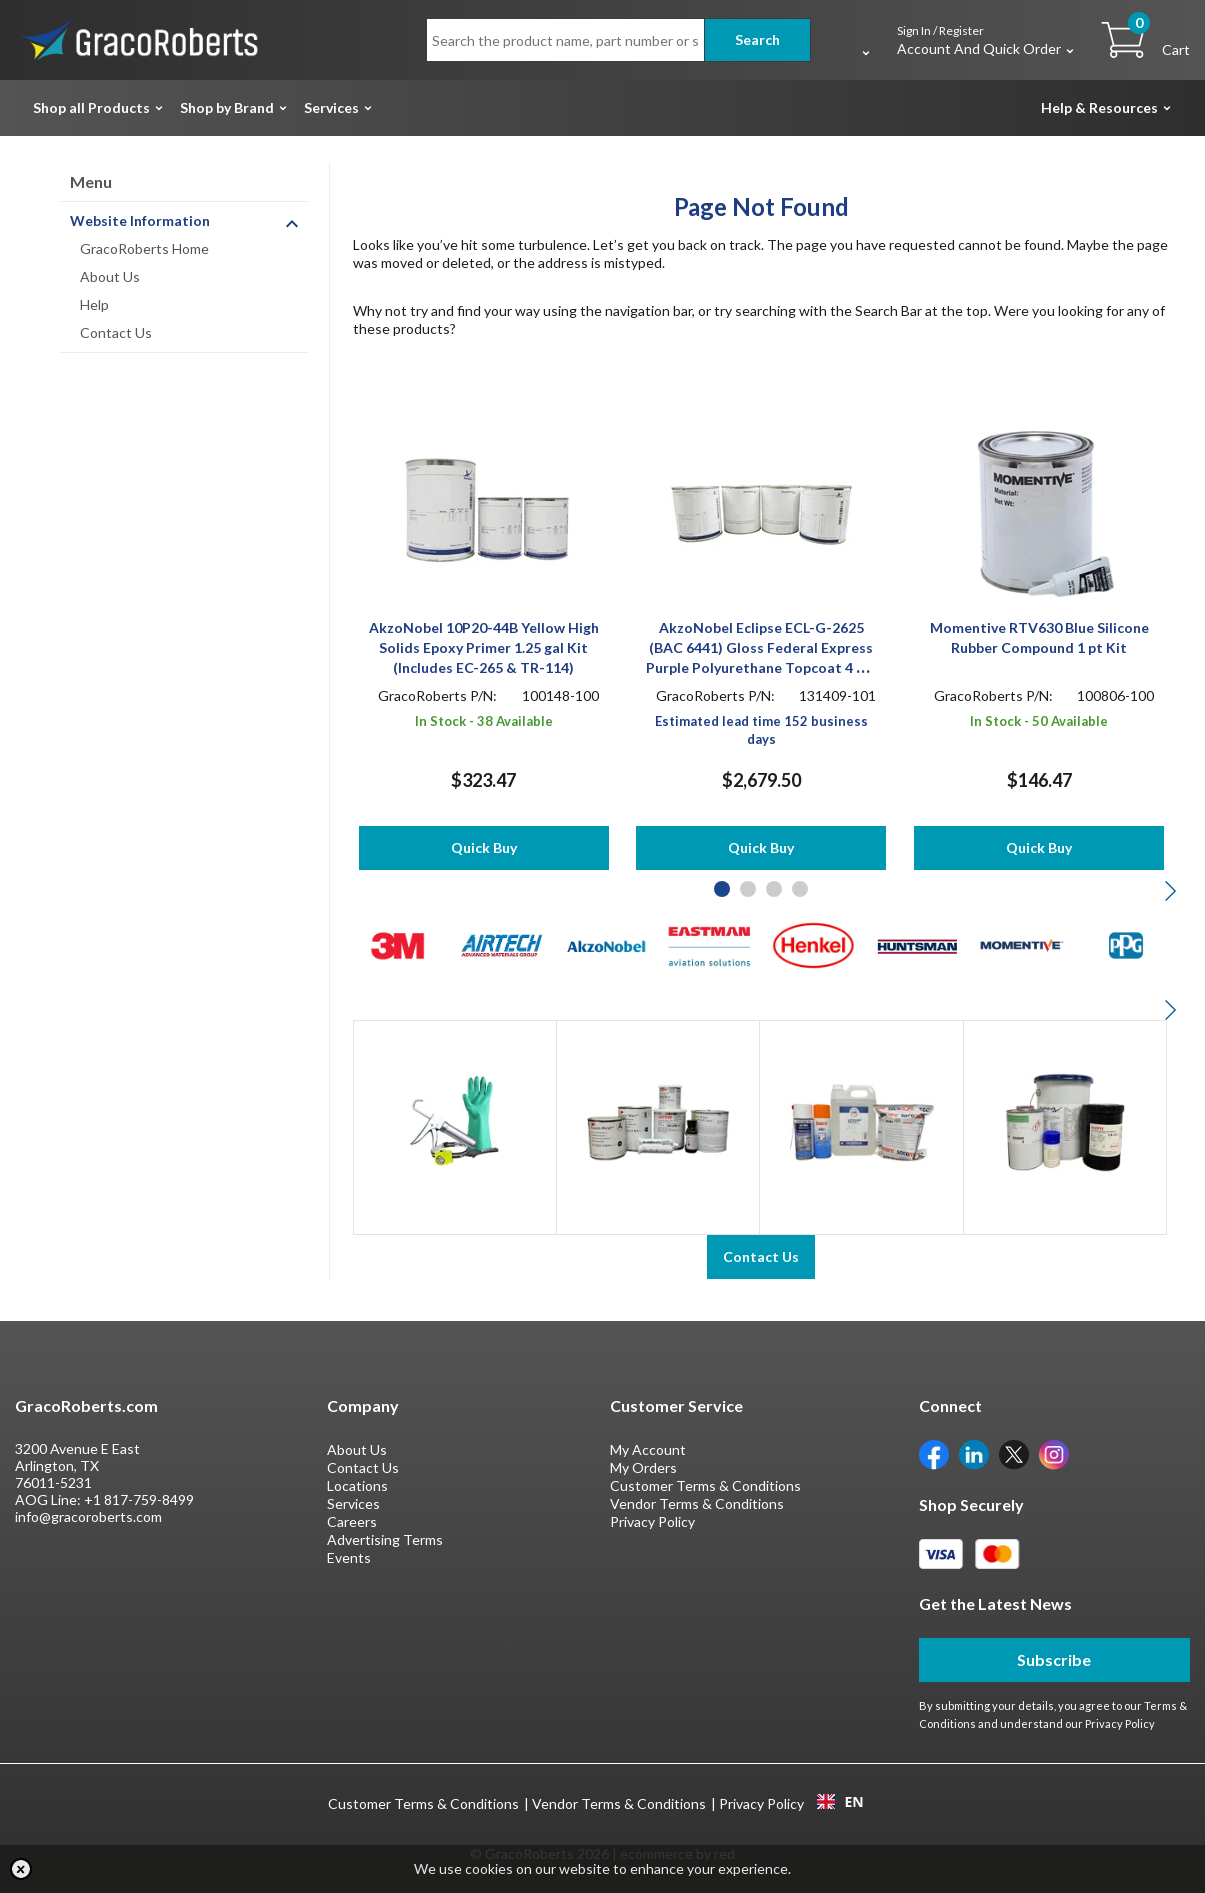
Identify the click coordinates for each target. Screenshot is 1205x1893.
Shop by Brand (227, 107)
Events (349, 1557)
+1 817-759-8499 (139, 1499)
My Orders (643, 1467)
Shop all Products (91, 107)
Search (757, 39)
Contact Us (116, 332)
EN (840, 1802)
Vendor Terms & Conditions (697, 1503)
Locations (357, 1485)
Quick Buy (484, 847)
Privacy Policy (652, 1521)
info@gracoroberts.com (88, 1516)
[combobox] (840, 1802)
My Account (648, 1449)
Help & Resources (1099, 107)
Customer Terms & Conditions (705, 1485)
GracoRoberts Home (144, 248)
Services (331, 107)
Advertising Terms (385, 1539)
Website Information (140, 220)
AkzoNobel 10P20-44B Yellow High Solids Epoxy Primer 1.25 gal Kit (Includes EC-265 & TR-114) (484, 647)
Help (94, 304)
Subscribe (1054, 1659)
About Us (110, 276)
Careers (352, 1521)
